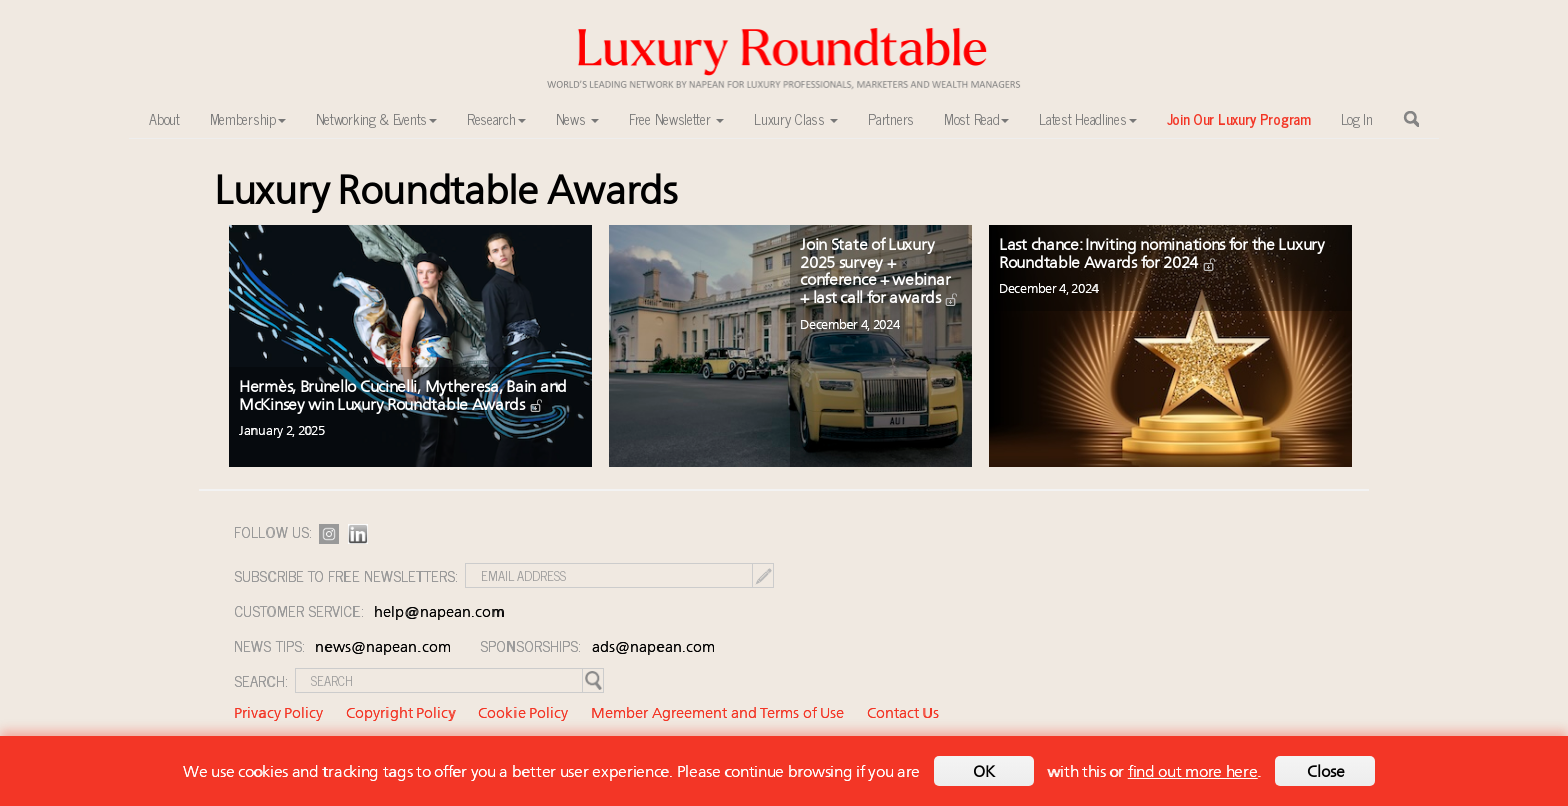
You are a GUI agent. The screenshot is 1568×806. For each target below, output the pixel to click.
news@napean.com (383, 648)
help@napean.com (439, 613)
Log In (1357, 119)
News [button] (578, 119)
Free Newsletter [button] (676, 119)
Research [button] (496, 119)
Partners (891, 119)
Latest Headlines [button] (1087, 119)
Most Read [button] (976, 119)
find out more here (1193, 773)
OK (984, 773)
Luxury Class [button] (796, 119)
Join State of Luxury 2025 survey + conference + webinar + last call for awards (880, 272)
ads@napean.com (653, 648)
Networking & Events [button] (376, 119)
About (164, 119)
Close (1326, 773)
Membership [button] (248, 119)
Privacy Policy (278, 714)
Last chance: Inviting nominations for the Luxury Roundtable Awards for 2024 (1162, 255)
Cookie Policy (523, 714)
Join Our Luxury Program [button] (1239, 119)
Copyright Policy (401, 714)
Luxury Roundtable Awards (446, 193)
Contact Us (903, 714)
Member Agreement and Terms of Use (717, 714)
